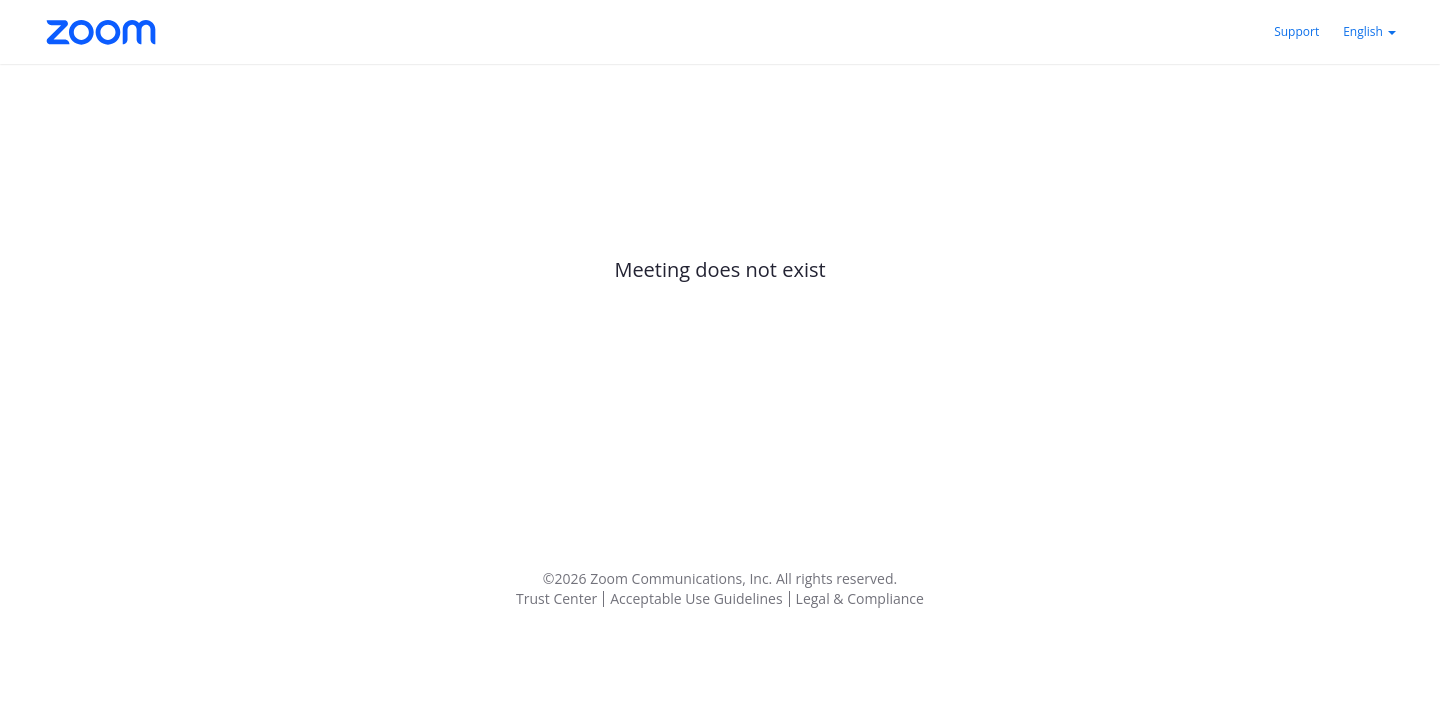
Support (1296, 31)
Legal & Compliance (860, 599)
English (1369, 31)
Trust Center (556, 599)
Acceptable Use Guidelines (696, 599)
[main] (720, 304)
